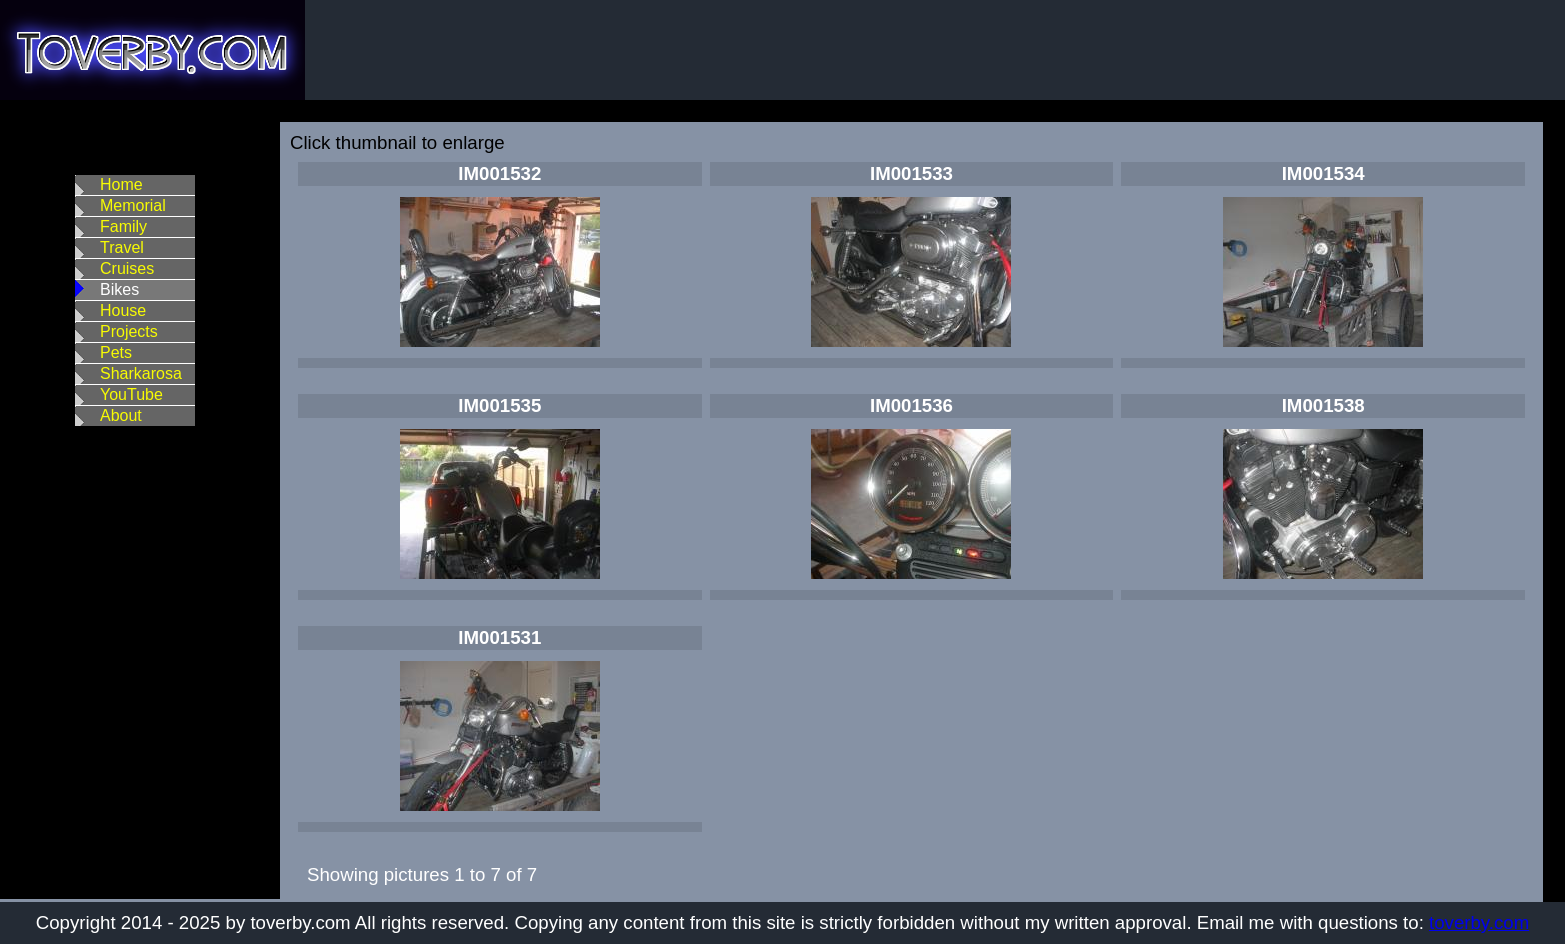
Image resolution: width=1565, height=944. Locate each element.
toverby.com (1479, 922)
